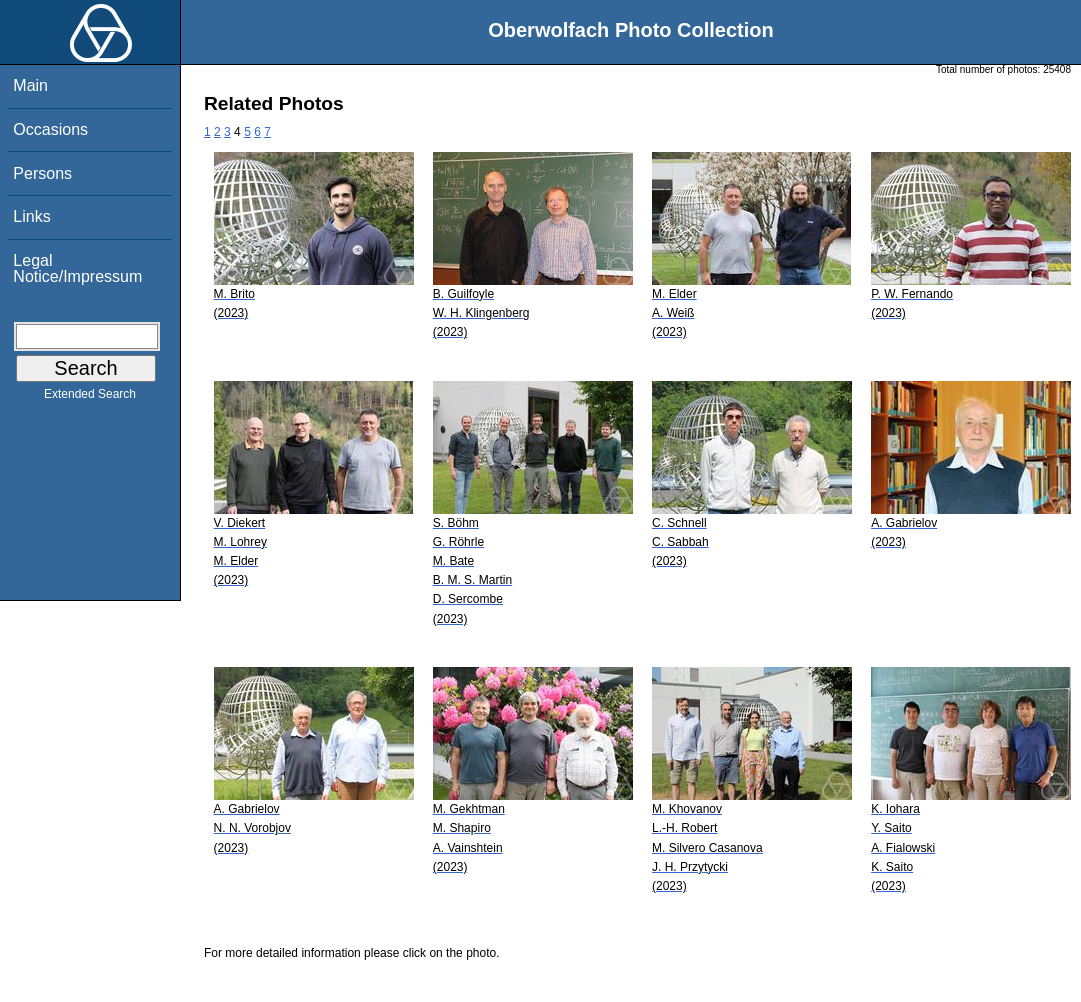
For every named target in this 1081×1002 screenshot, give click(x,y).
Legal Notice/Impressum (77, 268)
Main (30, 85)
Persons (42, 173)
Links (31, 216)
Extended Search (90, 398)
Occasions (50, 129)
